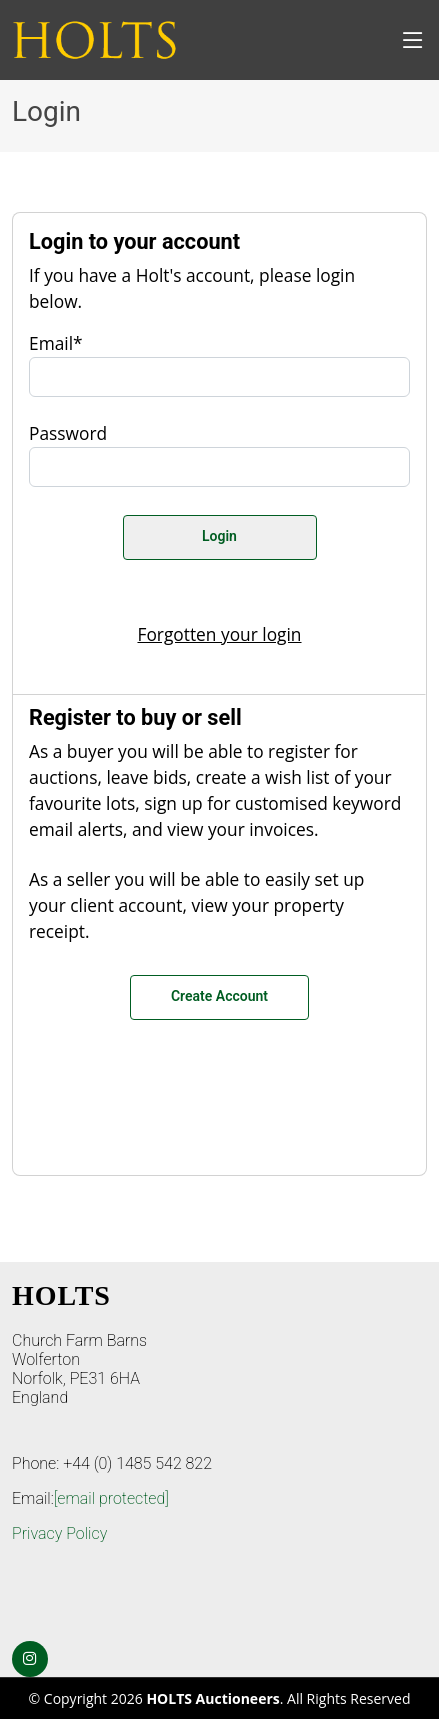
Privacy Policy (59, 1533)
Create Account (219, 996)
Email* (56, 343)
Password (68, 433)
